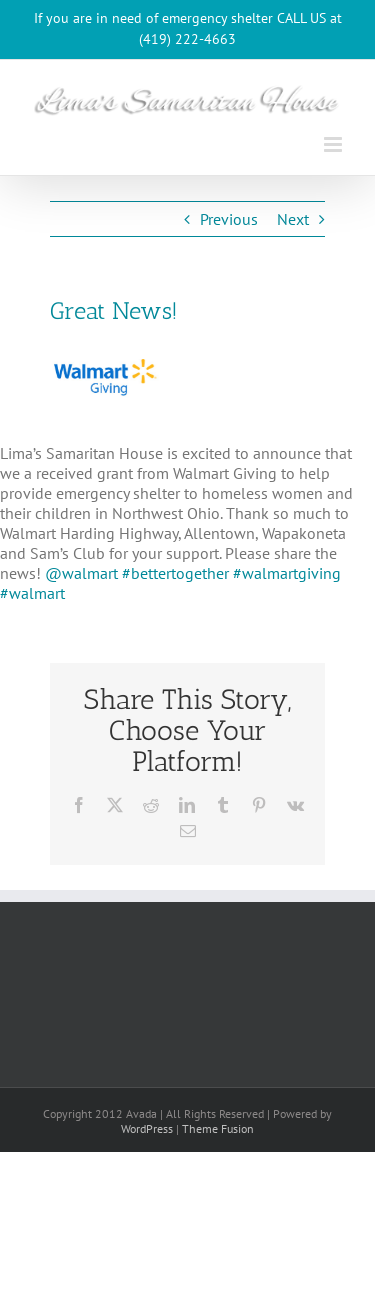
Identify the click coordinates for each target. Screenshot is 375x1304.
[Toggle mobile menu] (334, 144)
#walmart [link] (32, 593)
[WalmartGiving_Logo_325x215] (105, 376)
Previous (229, 219)
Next (293, 219)
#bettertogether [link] (175, 573)
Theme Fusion (218, 1128)
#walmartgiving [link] (287, 573)
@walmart (83, 573)
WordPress (147, 1128)
